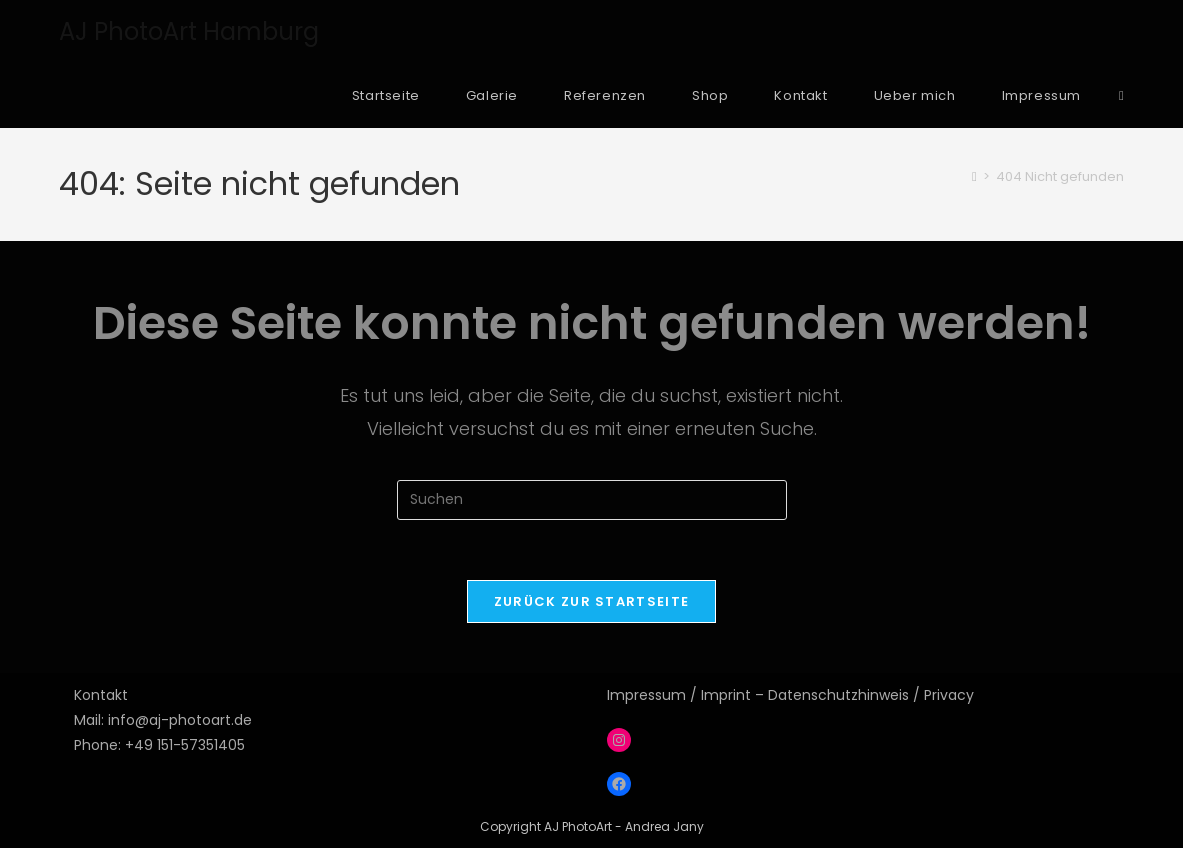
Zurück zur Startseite (591, 601)
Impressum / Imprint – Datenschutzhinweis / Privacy (790, 695)
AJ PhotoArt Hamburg (189, 31)
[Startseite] (974, 176)
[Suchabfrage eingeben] (592, 500)
